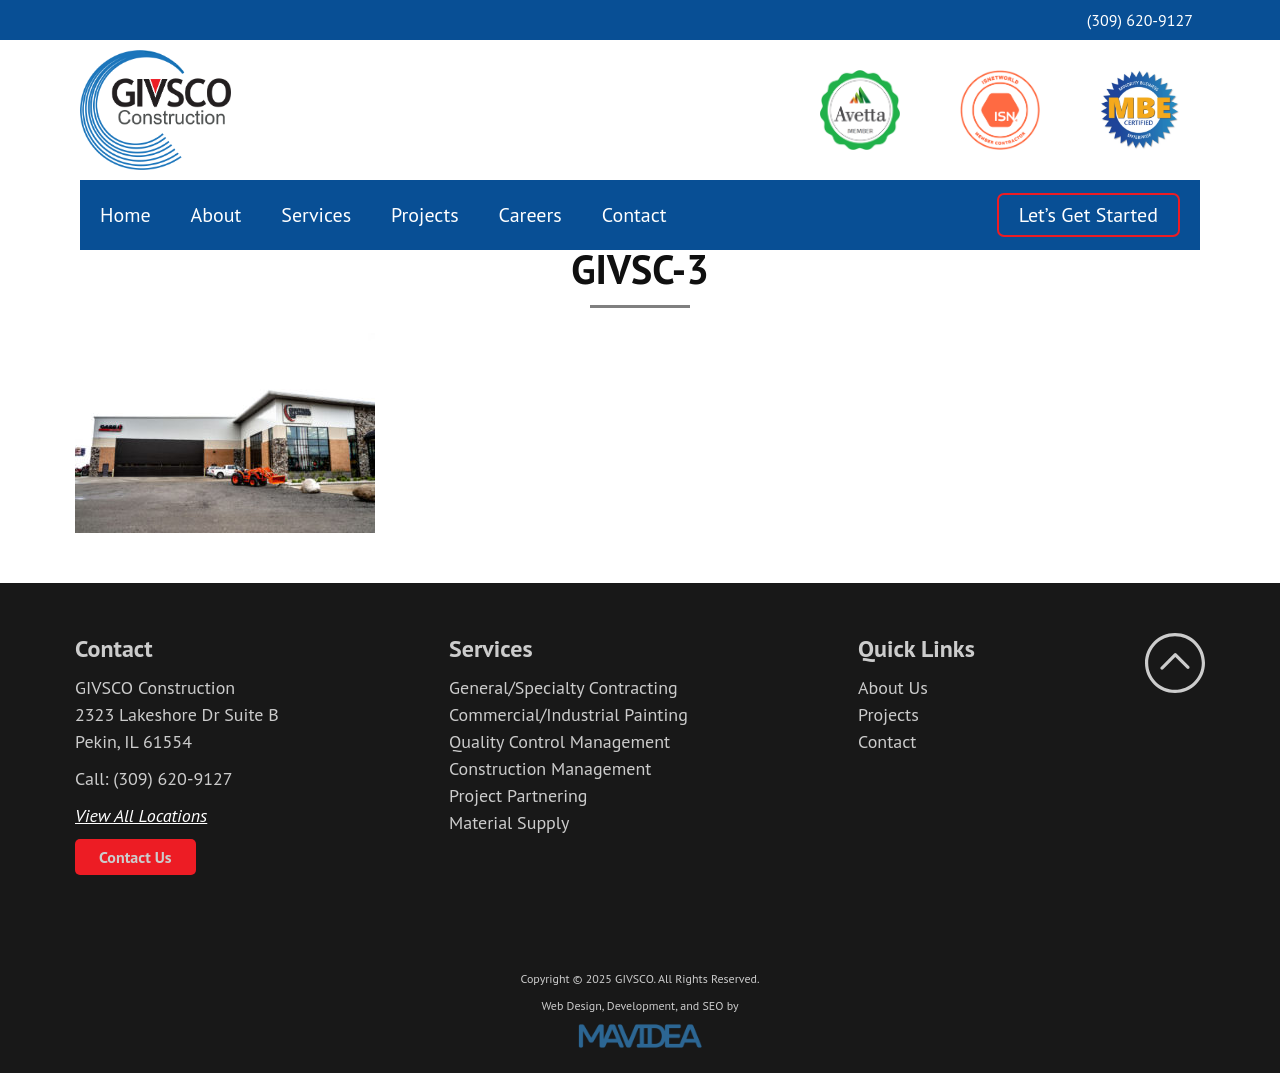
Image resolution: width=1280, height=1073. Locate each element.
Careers (530, 215)
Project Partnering (518, 795)
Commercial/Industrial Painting (568, 714)
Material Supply (509, 822)
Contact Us (135, 857)
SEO (712, 1005)
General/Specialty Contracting (563, 687)
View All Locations (141, 815)
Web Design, (572, 1005)
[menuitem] (125, 215)
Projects (425, 215)
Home (125, 215)
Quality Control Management (559, 741)
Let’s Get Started (1088, 215)
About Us (893, 687)
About (216, 215)
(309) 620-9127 (1140, 20)
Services (316, 215)
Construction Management (550, 768)
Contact (634, 215)
